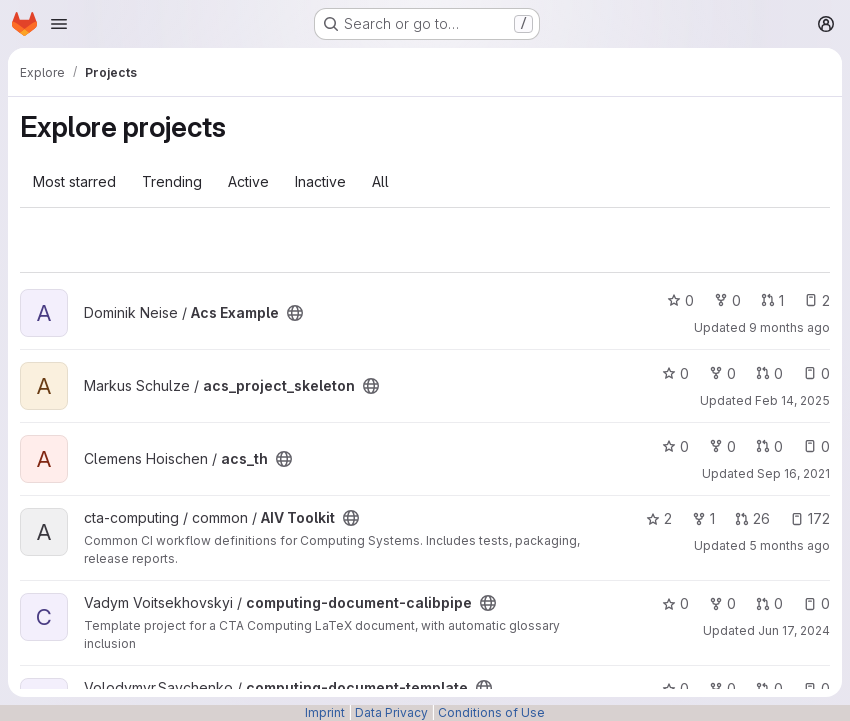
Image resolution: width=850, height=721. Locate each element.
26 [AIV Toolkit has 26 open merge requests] (752, 518)
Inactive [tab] (320, 181)
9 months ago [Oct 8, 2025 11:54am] (789, 327)
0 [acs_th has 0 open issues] (816, 446)
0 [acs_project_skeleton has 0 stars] (675, 373)
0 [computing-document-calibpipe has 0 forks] (722, 603)
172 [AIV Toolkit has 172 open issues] (810, 518)
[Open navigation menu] (59, 24)
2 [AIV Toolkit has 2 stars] (659, 518)
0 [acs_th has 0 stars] (675, 446)
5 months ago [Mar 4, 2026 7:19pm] (789, 545)
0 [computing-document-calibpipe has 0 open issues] (816, 603)
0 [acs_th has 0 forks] (722, 446)
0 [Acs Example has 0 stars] (680, 300)
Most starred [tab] (74, 181)
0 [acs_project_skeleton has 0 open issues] (816, 373)
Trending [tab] (172, 181)
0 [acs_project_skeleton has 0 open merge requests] (769, 373)
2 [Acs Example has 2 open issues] (817, 300)
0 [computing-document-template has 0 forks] (722, 688)
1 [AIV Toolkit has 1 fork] (703, 518)
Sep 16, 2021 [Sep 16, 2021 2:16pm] (793, 473)
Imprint (325, 712)
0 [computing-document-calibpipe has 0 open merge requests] (769, 603)
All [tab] (380, 181)
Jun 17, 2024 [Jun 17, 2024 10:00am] (794, 630)
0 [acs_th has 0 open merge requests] (769, 446)
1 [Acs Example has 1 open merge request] (772, 300)
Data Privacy (391, 712)
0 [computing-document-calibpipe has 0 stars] (675, 603)
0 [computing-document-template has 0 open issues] (816, 688)
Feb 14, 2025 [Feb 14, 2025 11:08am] (792, 400)
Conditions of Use (491, 712)
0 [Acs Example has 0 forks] (727, 300)
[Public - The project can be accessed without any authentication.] (295, 313)
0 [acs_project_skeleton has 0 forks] (722, 373)
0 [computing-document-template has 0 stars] (675, 688)
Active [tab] (248, 181)
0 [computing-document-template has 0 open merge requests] (769, 688)
